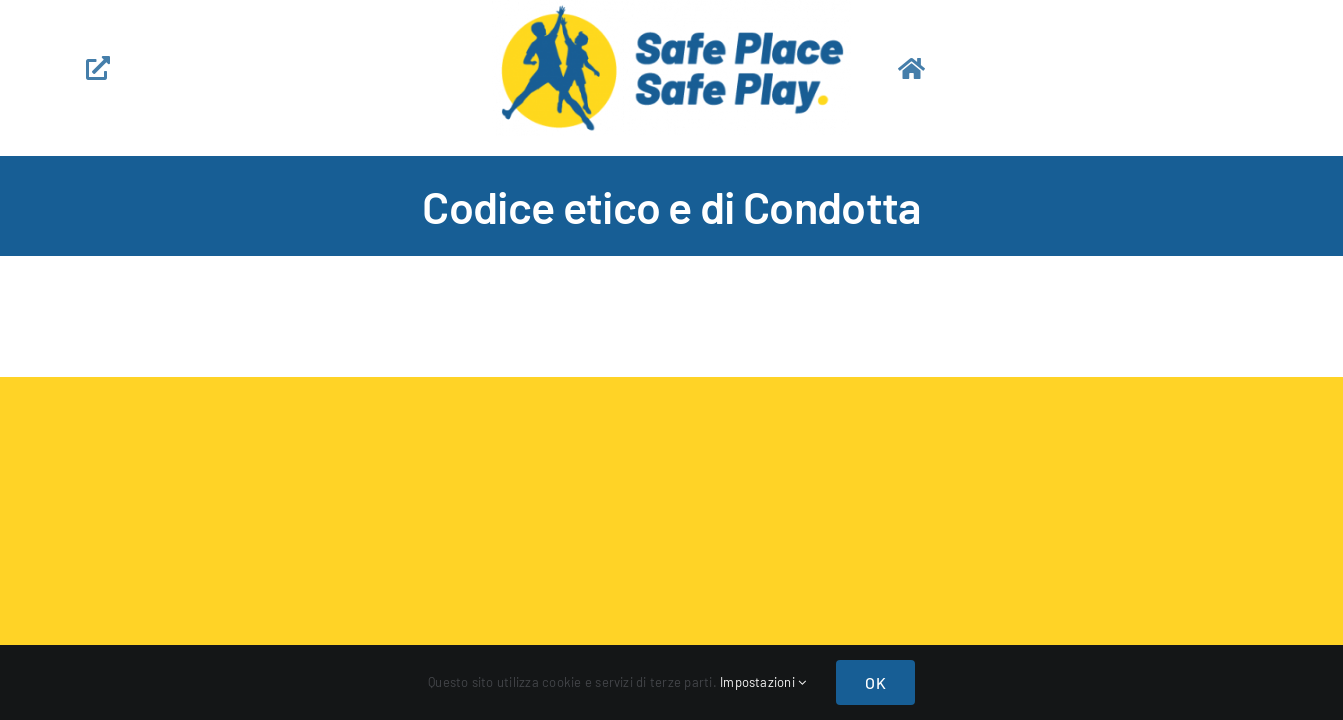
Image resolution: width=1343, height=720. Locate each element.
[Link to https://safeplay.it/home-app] (1071, 68)
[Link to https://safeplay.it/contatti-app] (259, 68)
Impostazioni (763, 682)
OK (875, 682)
